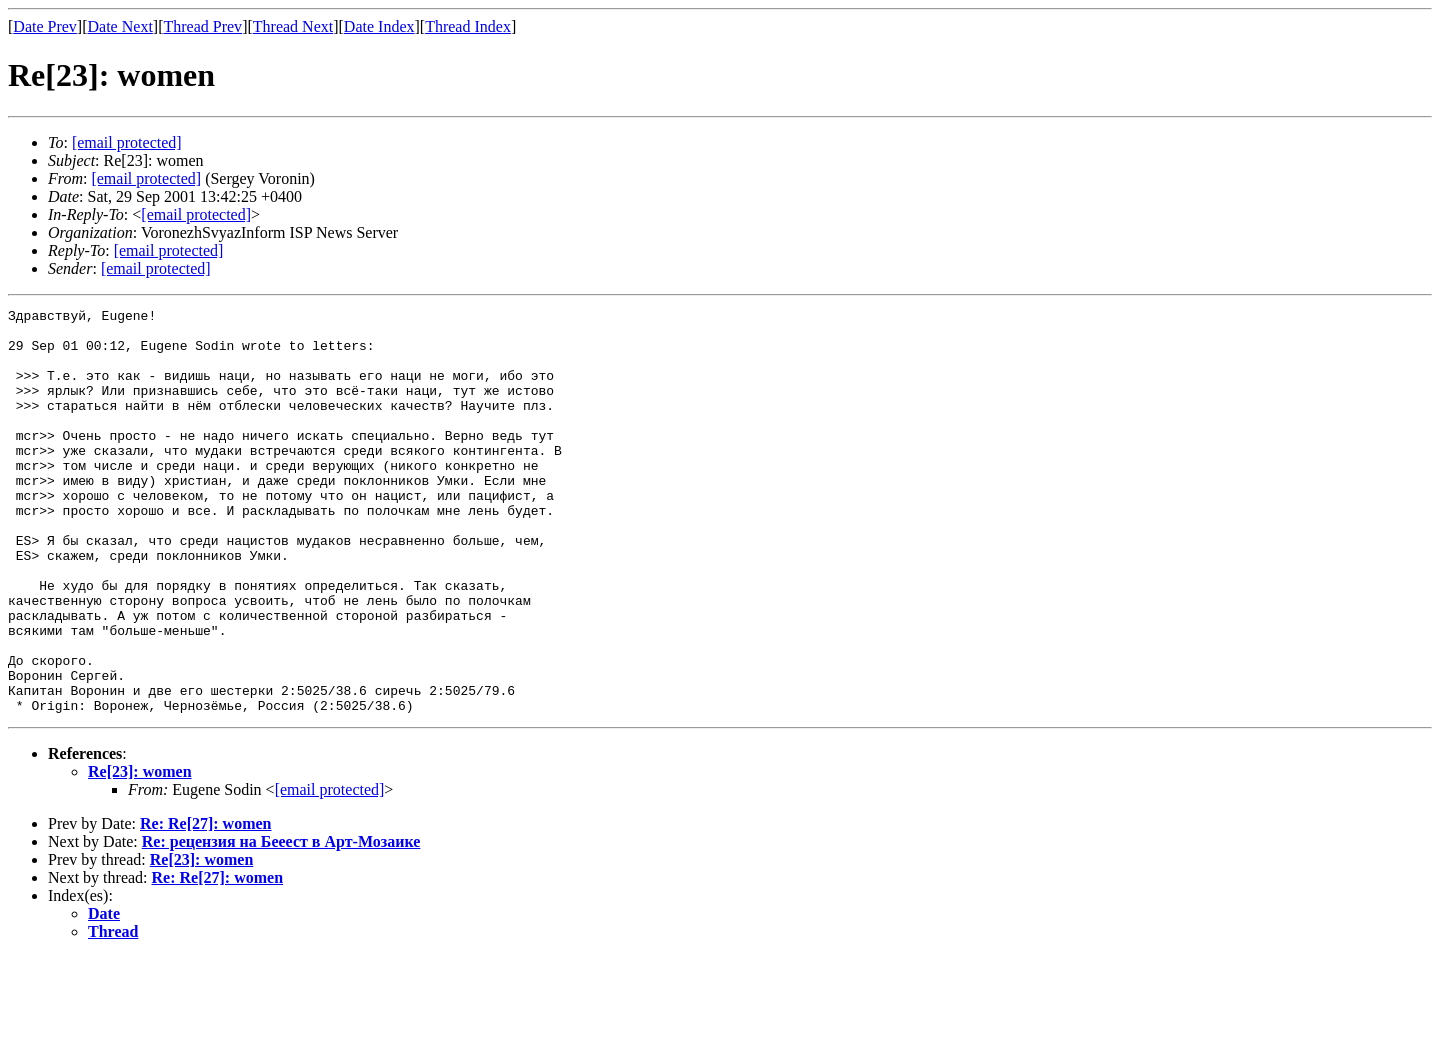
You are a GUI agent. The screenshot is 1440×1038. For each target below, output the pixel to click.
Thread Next (293, 26)
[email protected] (330, 870)
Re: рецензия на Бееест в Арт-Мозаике (281, 922)
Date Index (379, 26)
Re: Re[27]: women (206, 904)
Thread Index (468, 26)
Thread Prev (202, 26)
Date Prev (45, 26)
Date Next (120, 26)
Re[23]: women (140, 852)
